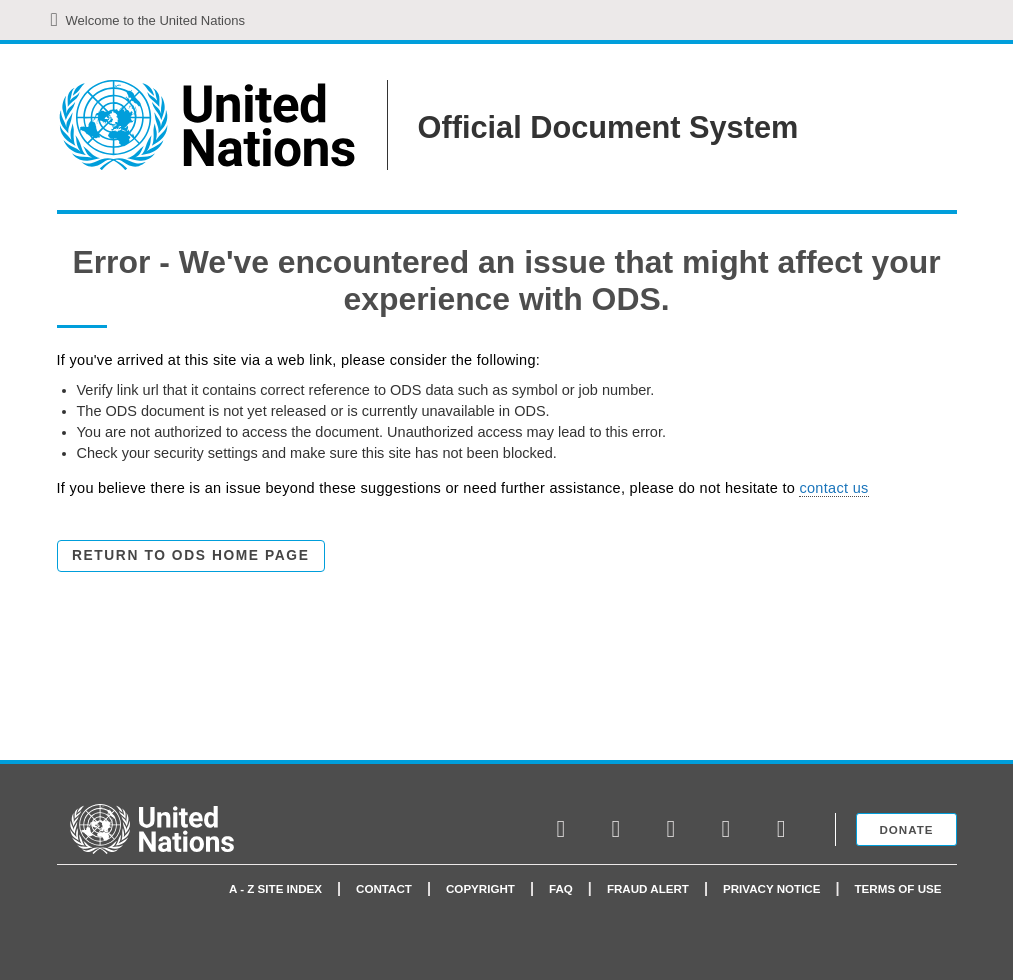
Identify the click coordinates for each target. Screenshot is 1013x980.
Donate (906, 829)
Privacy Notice (772, 888)
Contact (384, 888)
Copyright (480, 888)
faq (561, 888)
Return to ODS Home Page (190, 555)
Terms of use (898, 888)
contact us (833, 488)
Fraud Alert (648, 888)
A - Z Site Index (275, 888)
